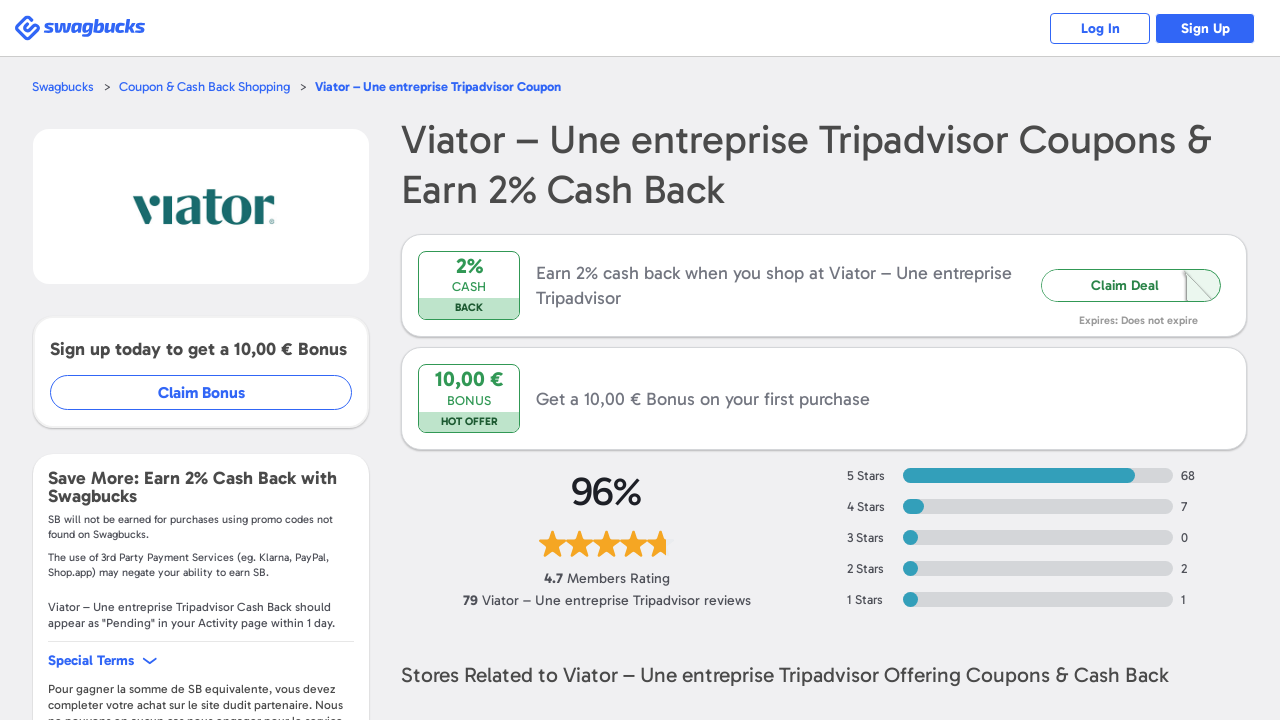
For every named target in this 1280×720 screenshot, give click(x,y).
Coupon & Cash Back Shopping (204, 86)
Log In (1100, 28)
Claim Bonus (201, 392)
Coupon (438, 86)
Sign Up (1205, 28)
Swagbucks (63, 86)
